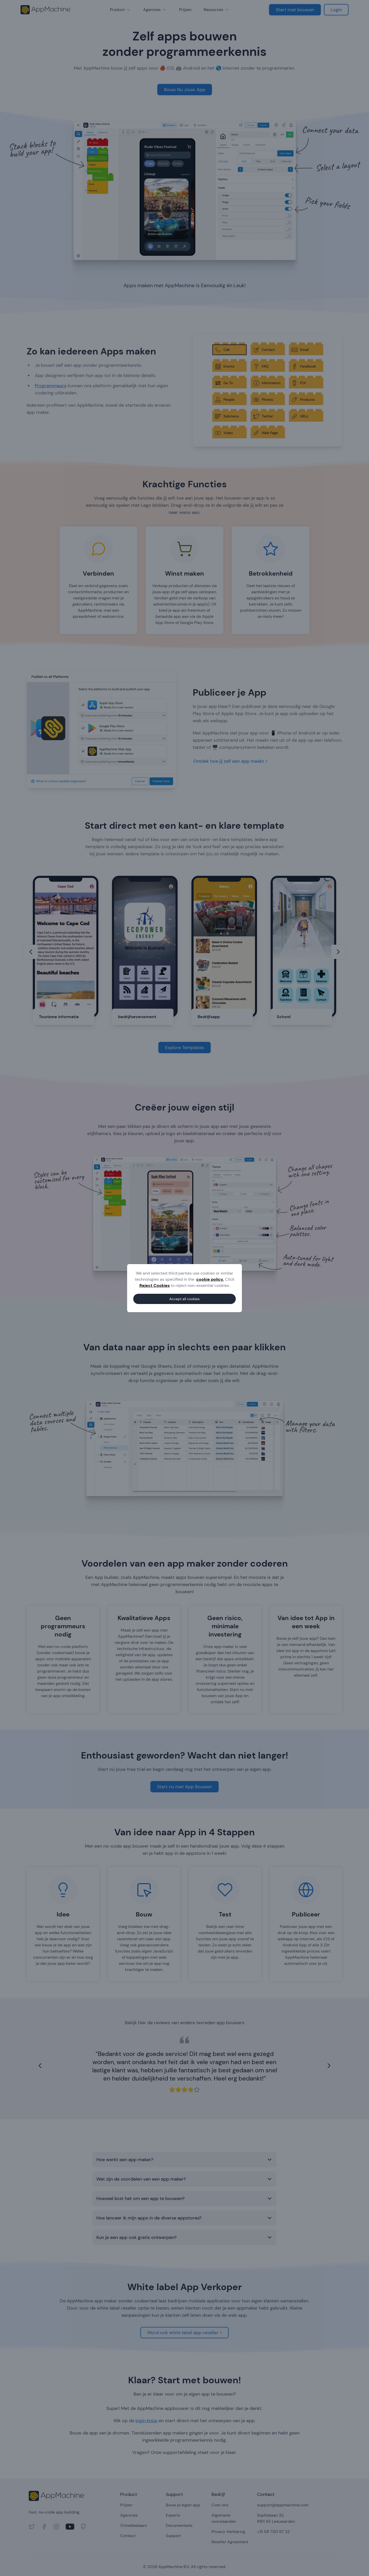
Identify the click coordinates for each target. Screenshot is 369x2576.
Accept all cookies (184, 1299)
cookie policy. (210, 1279)
